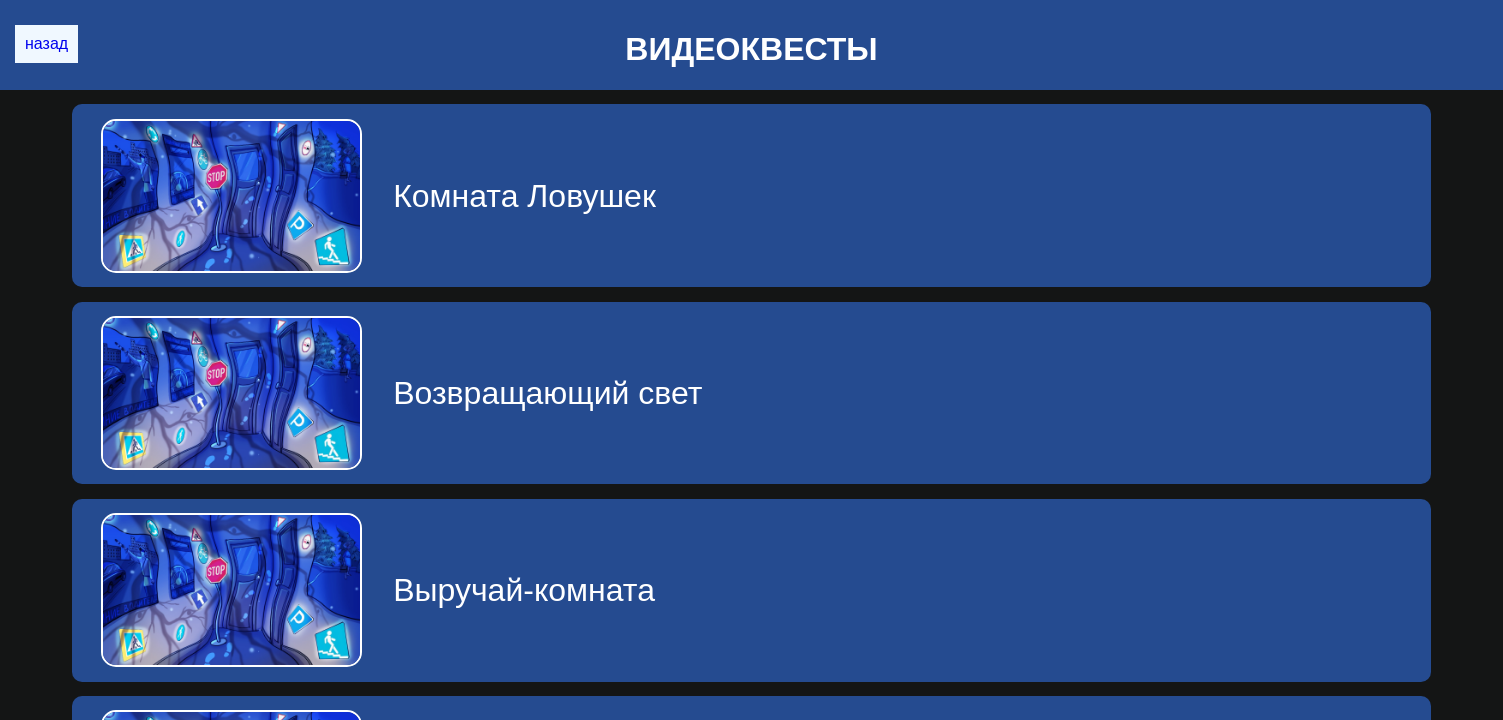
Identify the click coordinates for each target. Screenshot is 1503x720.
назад (46, 43)
